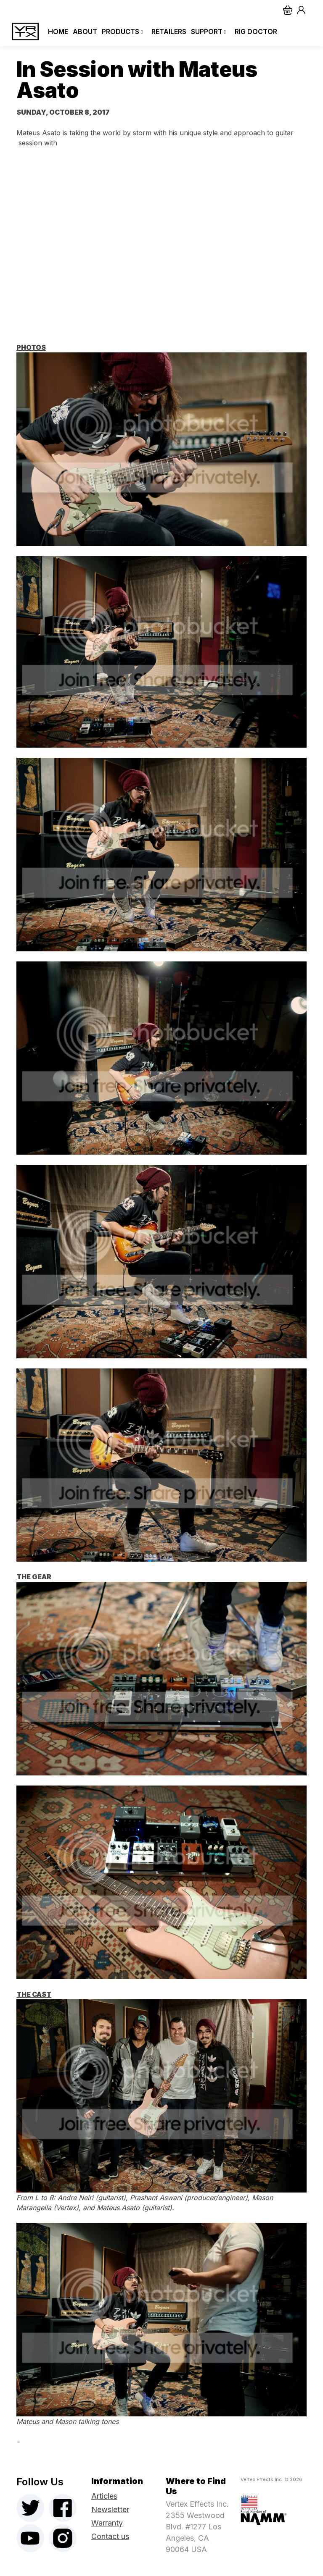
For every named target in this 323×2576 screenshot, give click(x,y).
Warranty (107, 2522)
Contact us (110, 2536)
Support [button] (207, 31)
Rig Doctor (254, 31)
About (83, 31)
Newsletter (110, 2509)
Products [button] (121, 31)
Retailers (167, 31)
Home (56, 31)
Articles (104, 2496)
